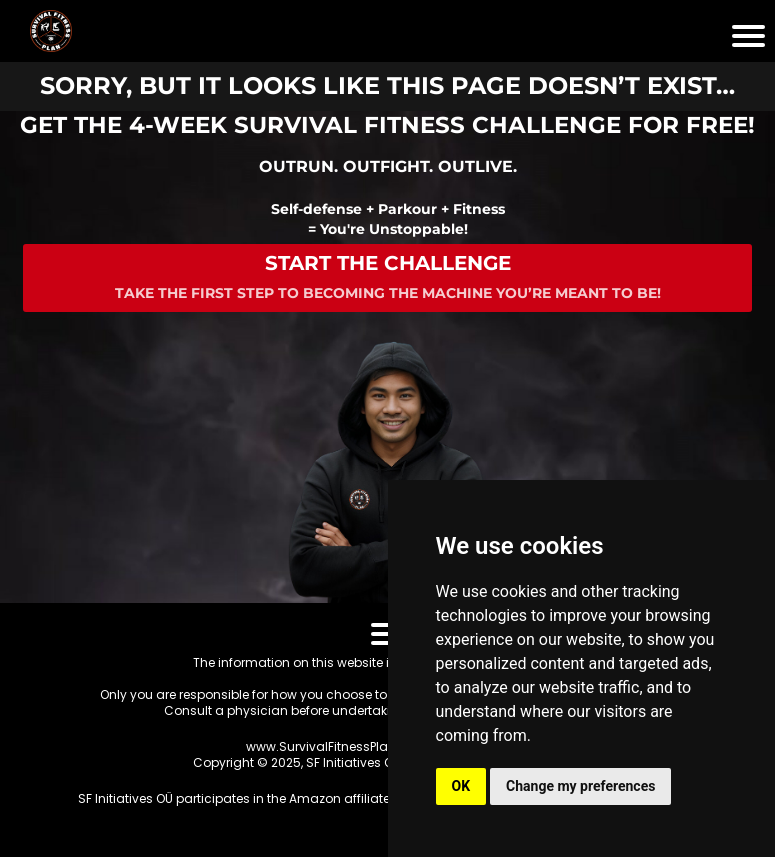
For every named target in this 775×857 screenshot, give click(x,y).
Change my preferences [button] (580, 786)
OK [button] (461, 786)
